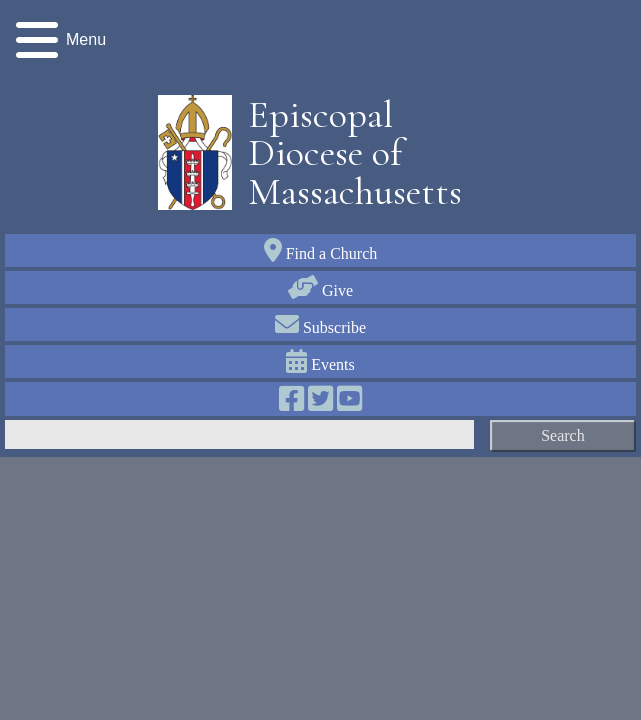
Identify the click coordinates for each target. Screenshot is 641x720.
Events (320, 364)
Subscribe (320, 327)
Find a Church (321, 253)
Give (320, 290)
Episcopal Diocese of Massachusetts (348, 153)
